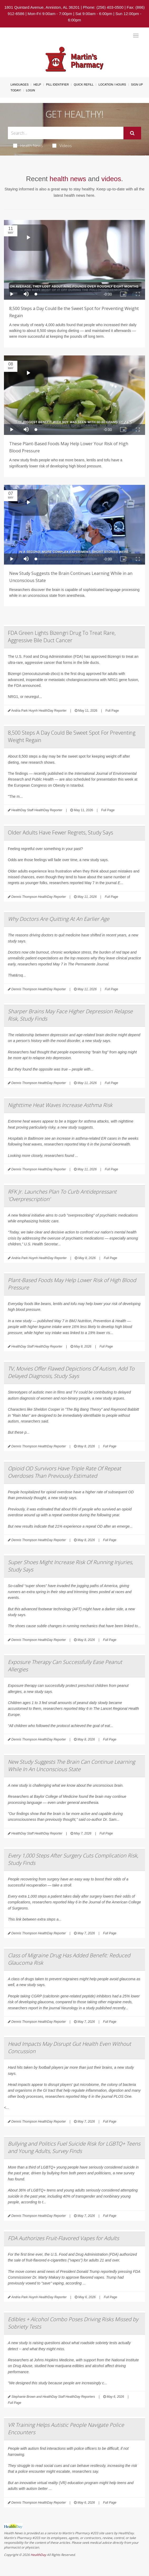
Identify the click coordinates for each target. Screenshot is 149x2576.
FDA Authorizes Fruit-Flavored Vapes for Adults (63, 2238)
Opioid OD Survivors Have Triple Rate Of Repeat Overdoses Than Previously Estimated (64, 1472)
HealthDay (38, 2554)
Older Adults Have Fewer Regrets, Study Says (60, 832)
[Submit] (132, 133)
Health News (28, 145)
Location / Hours (112, 84)
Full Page (112, 710)
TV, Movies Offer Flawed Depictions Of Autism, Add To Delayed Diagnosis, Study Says (71, 1372)
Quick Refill (83, 84)
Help (37, 84)
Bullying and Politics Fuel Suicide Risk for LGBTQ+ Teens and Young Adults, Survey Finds (74, 2147)
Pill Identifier (57, 84)
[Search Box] (65, 133)
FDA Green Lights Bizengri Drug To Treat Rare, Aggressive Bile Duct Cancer (62, 636)
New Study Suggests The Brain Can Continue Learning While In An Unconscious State (71, 1765)
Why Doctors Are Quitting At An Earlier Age (58, 918)
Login (30, 90)
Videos (62, 145)
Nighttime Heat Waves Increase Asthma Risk (60, 1105)
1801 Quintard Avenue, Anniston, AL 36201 (42, 7)
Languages (19, 84)
